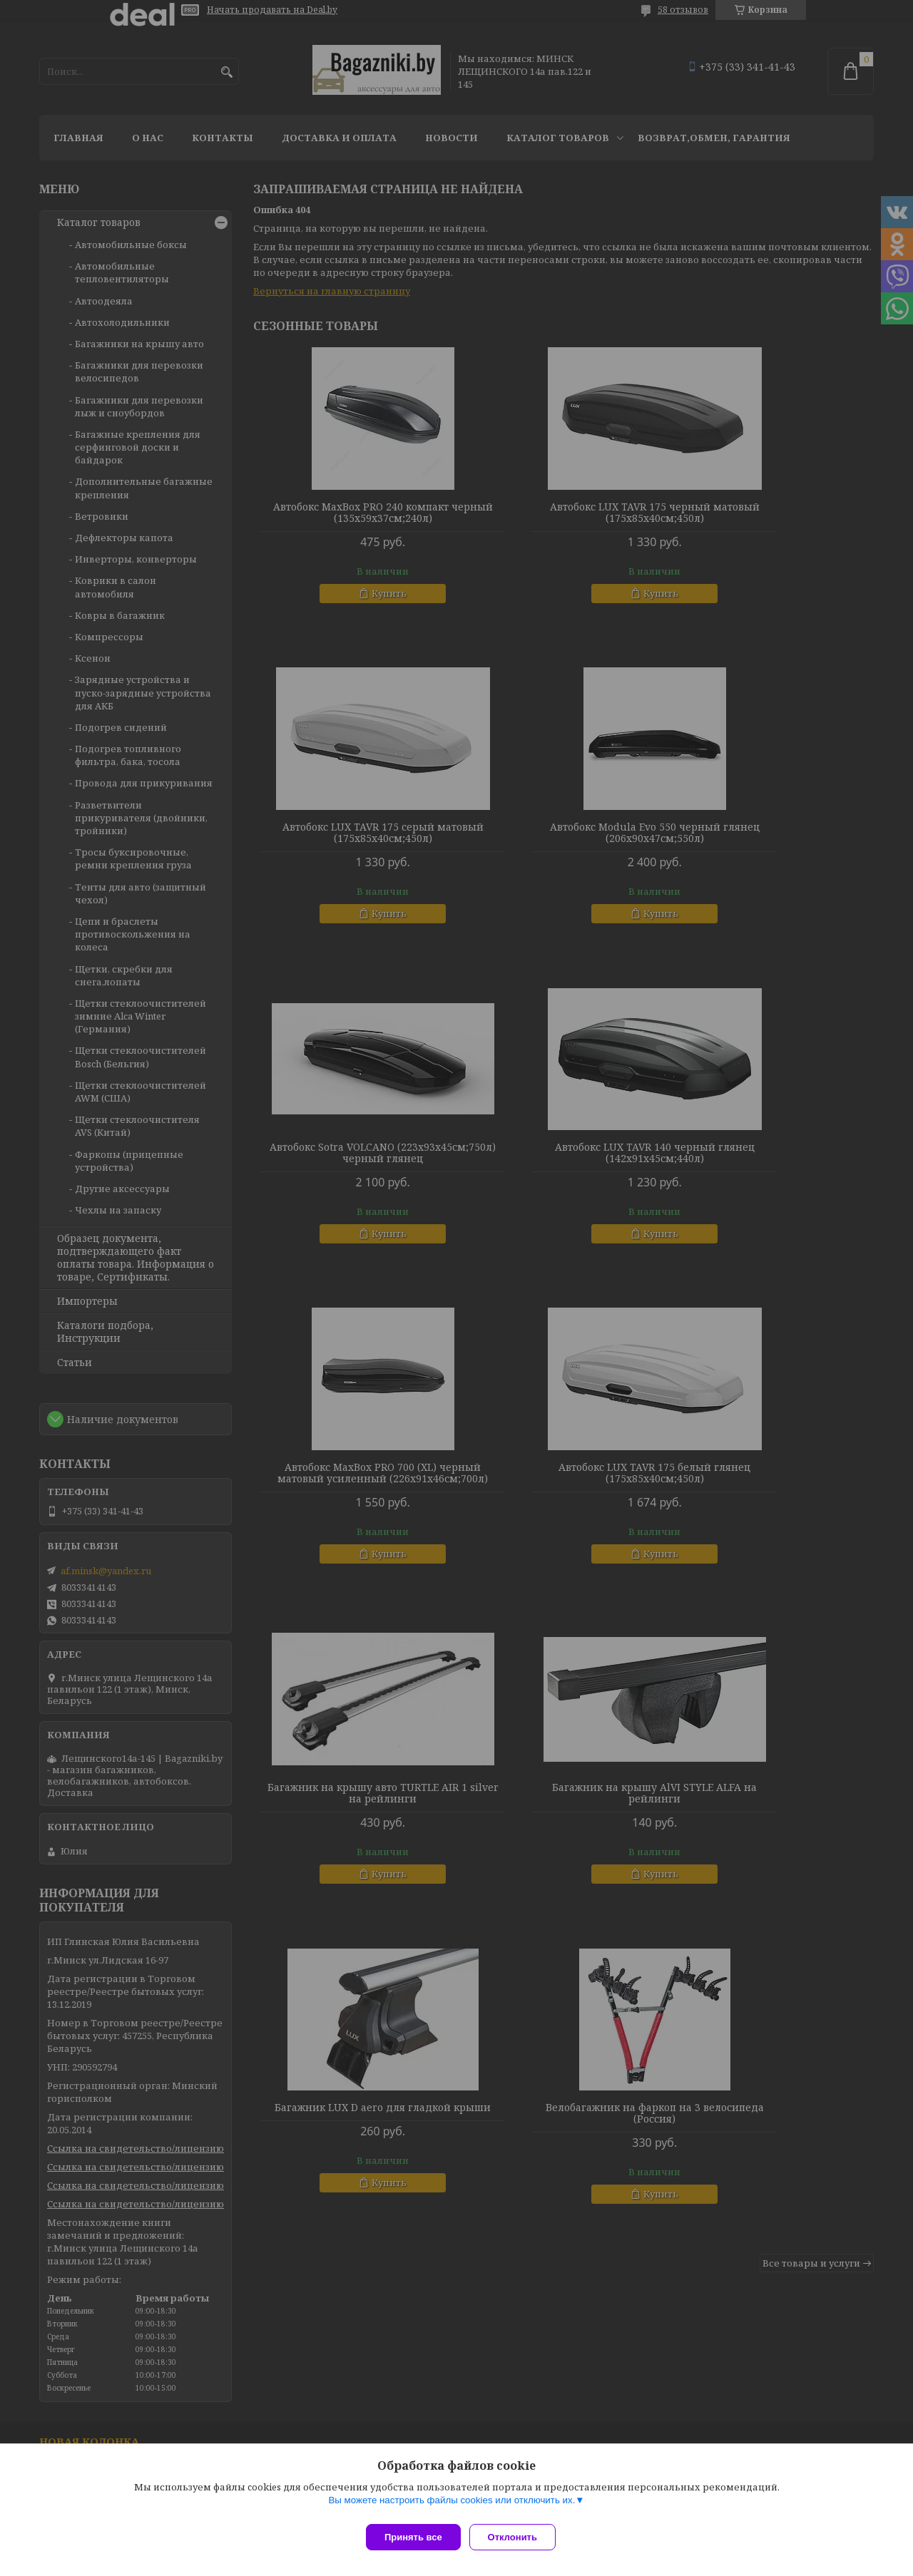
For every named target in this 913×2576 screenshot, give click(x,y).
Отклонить (518, 2537)
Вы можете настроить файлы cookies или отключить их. (451, 2505)
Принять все (413, 2537)
